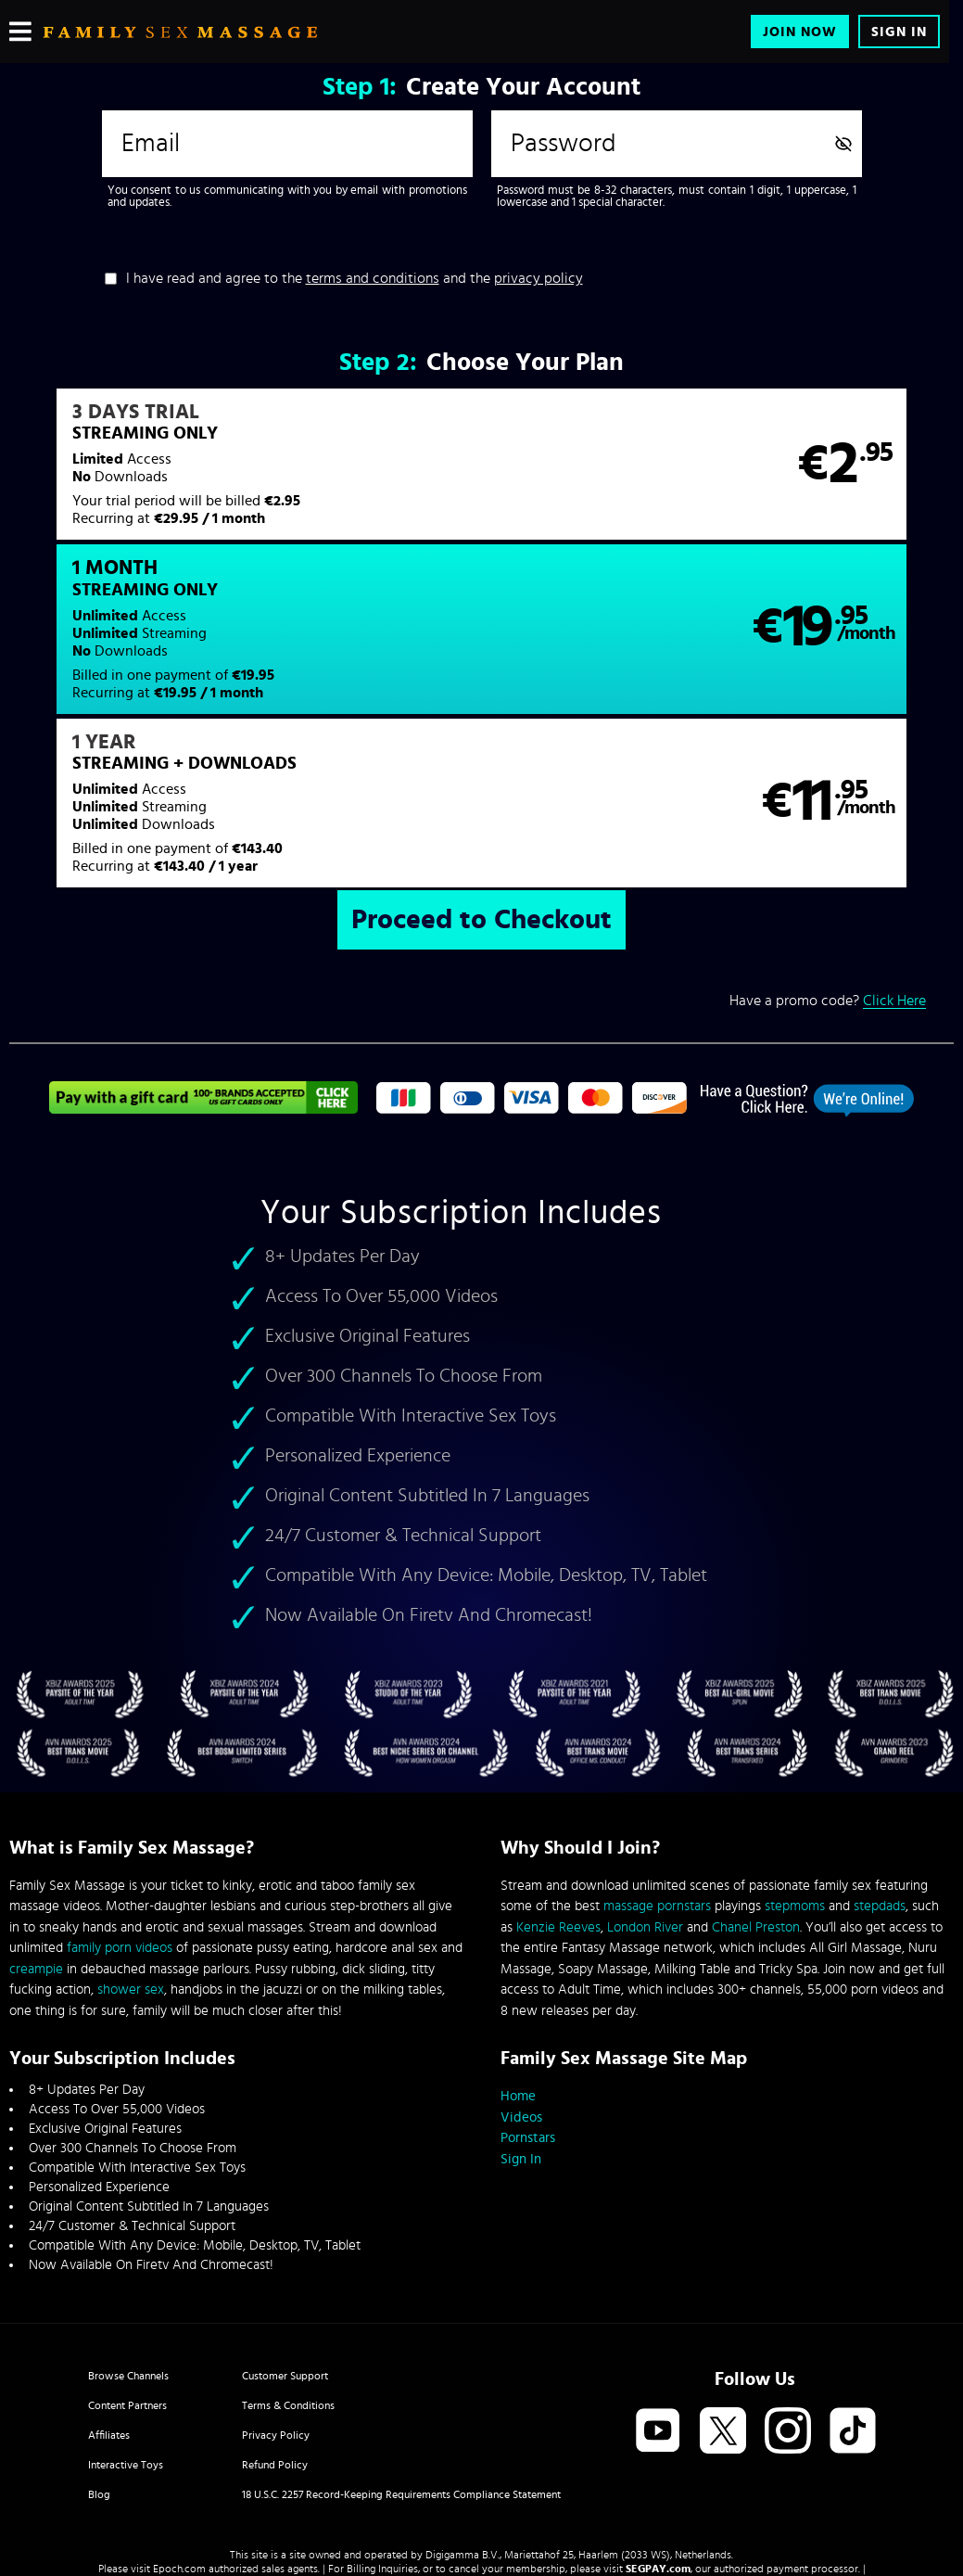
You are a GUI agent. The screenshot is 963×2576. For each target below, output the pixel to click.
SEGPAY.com (658, 2421)
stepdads (880, 1759)
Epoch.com (179, 2421)
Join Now (800, 32)
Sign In (899, 32)
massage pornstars (657, 1759)
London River (645, 1780)
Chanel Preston (756, 1780)
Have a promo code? (827, 853)
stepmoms (795, 1759)
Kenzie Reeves (558, 1780)
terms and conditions (372, 278)
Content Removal (481, 2435)
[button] (244, 476)
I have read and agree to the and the (354, 278)
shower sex (130, 1842)
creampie (36, 1822)
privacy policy (538, 278)
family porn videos (119, 1800)
